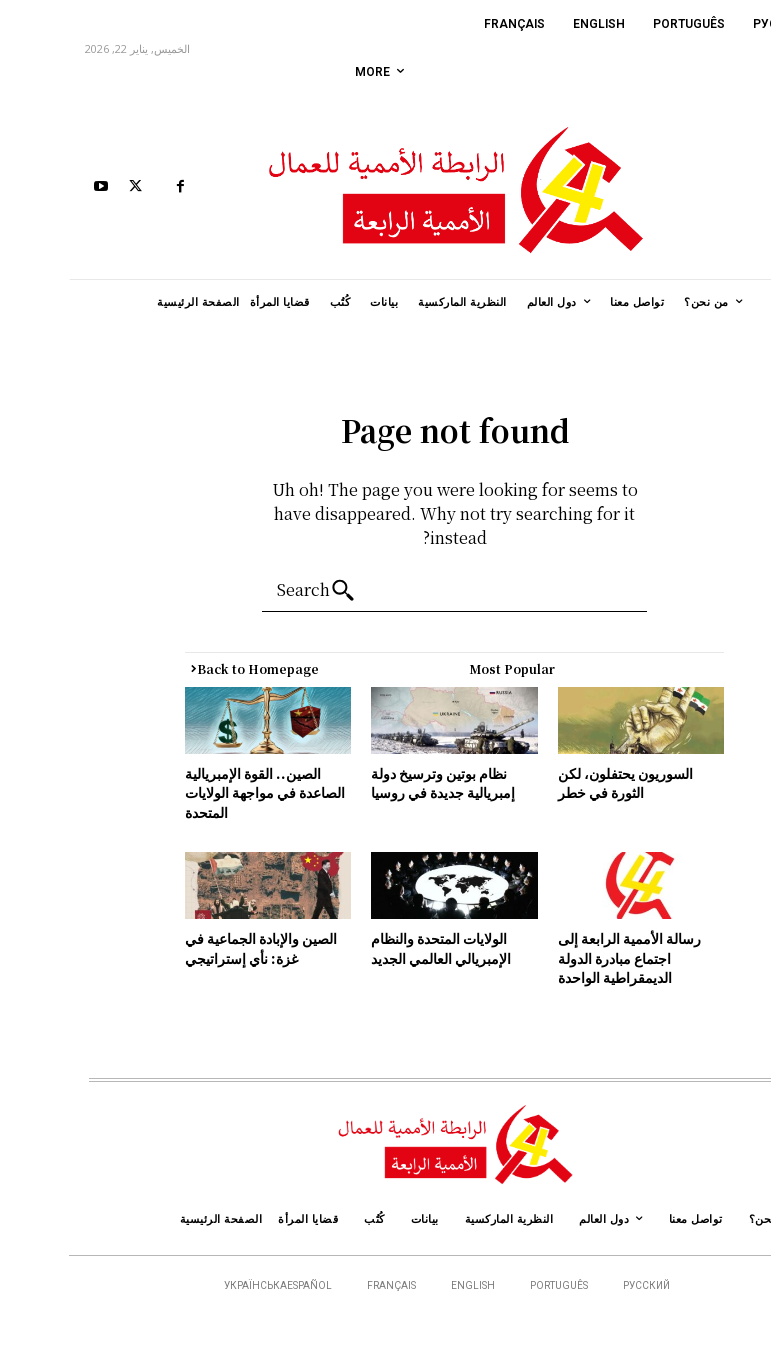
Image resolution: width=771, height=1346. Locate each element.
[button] (739, 188)
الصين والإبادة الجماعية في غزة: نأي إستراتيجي (192, 948)
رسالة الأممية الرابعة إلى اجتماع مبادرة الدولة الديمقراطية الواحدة (560, 957)
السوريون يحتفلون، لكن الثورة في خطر (556, 783)
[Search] (252, 591)
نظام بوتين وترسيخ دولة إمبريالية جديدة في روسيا (374, 783)
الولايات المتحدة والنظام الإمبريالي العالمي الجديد (372, 948)
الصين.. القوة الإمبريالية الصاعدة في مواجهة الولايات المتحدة (196, 792)
